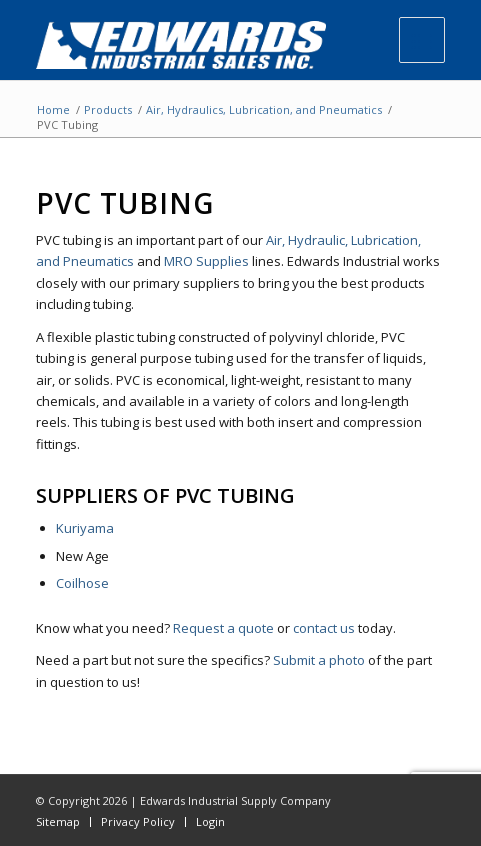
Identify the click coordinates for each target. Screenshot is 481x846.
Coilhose (82, 583)
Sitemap (58, 821)
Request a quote (223, 628)
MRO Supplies (206, 261)
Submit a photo (319, 660)
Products (108, 109)
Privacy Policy (138, 821)
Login (210, 821)
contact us (324, 628)
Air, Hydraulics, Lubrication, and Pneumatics (264, 109)
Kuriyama (85, 528)
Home (53, 109)
